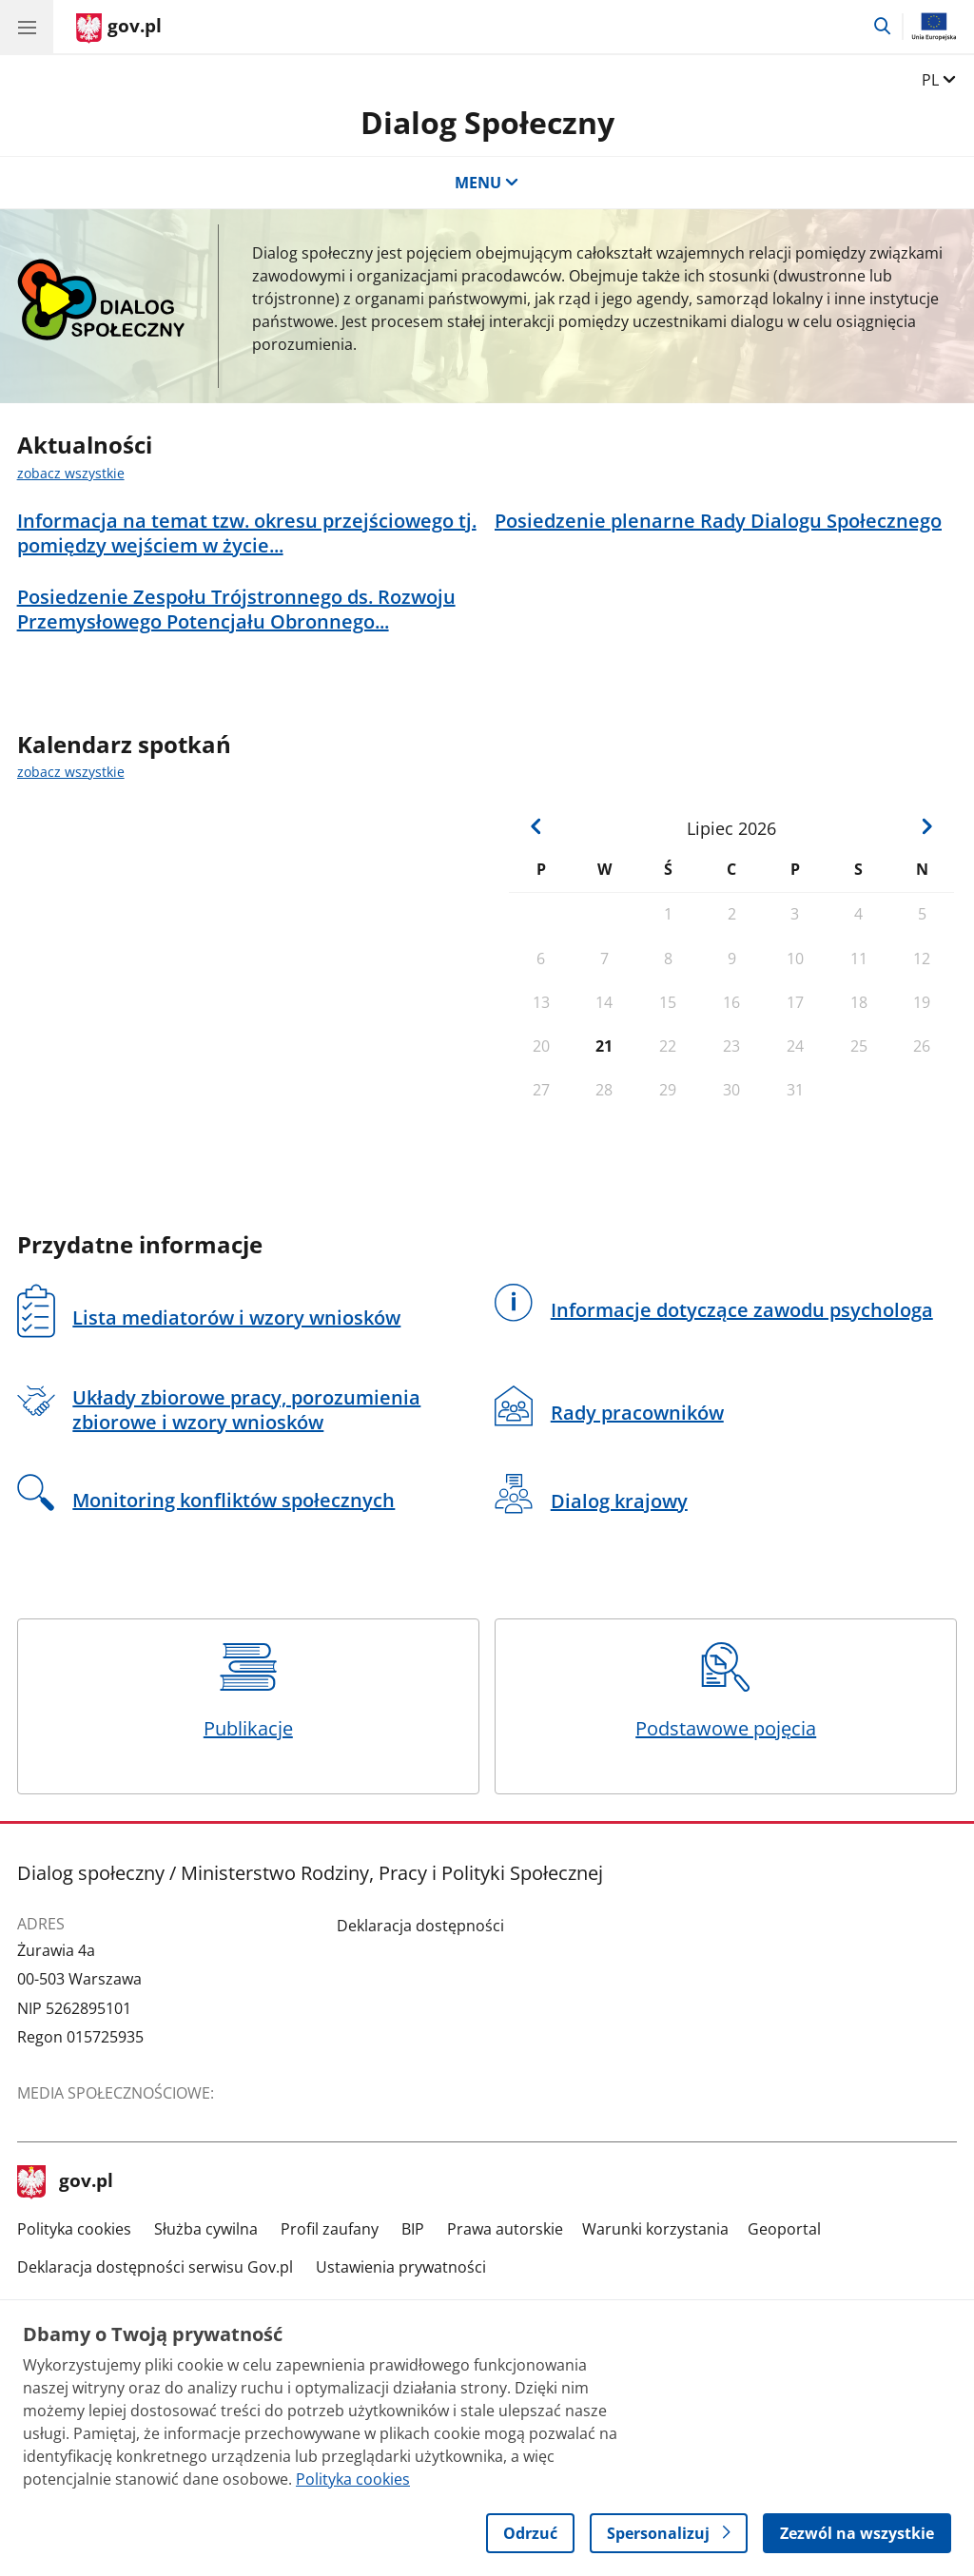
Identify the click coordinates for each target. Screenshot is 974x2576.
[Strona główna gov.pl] (119, 28)
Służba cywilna (206, 2228)
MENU (487, 182)
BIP (412, 2228)
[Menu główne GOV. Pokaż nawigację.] (26, 26)
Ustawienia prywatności (401, 2266)
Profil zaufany (330, 2228)
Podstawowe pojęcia (725, 1691)
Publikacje (248, 1691)
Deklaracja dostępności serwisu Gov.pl (155, 2266)
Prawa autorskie (505, 2228)
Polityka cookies (74, 2228)
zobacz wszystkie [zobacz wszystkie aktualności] (71, 473)
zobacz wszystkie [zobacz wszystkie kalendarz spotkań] (71, 772)
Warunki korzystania (655, 2228)
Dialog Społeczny (487, 122)
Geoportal (784, 2228)
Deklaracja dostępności (420, 1925)
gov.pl (65, 2182)
